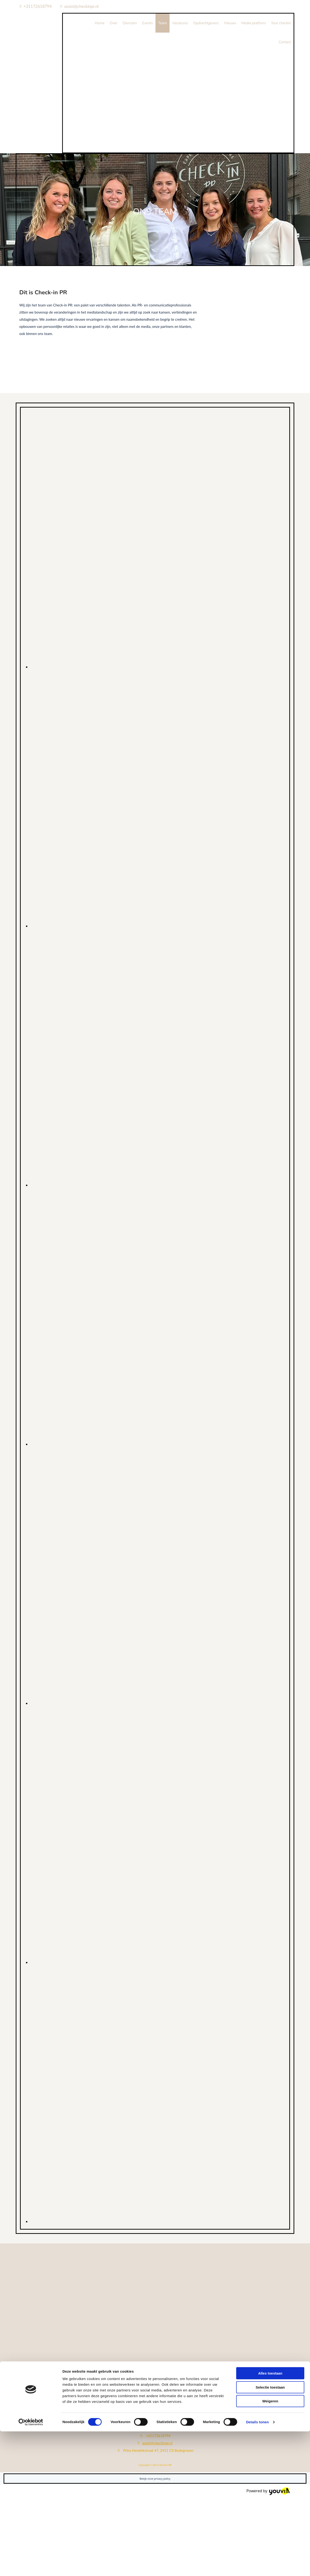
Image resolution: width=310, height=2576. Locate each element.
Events (147, 23)
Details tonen (257, 2106)
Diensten (130, 23)
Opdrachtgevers (206, 23)
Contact (285, 42)
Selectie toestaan (270, 2071)
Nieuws (230, 23)
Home (100, 23)
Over (113, 23)
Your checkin (281, 23)
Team (162, 23)
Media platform (253, 23)
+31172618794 (38, 6)
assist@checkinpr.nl (81, 6)
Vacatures (180, 23)
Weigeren (270, 2085)
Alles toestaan (270, 2057)
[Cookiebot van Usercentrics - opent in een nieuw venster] (31, 2106)
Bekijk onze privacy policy (155, 2478)
